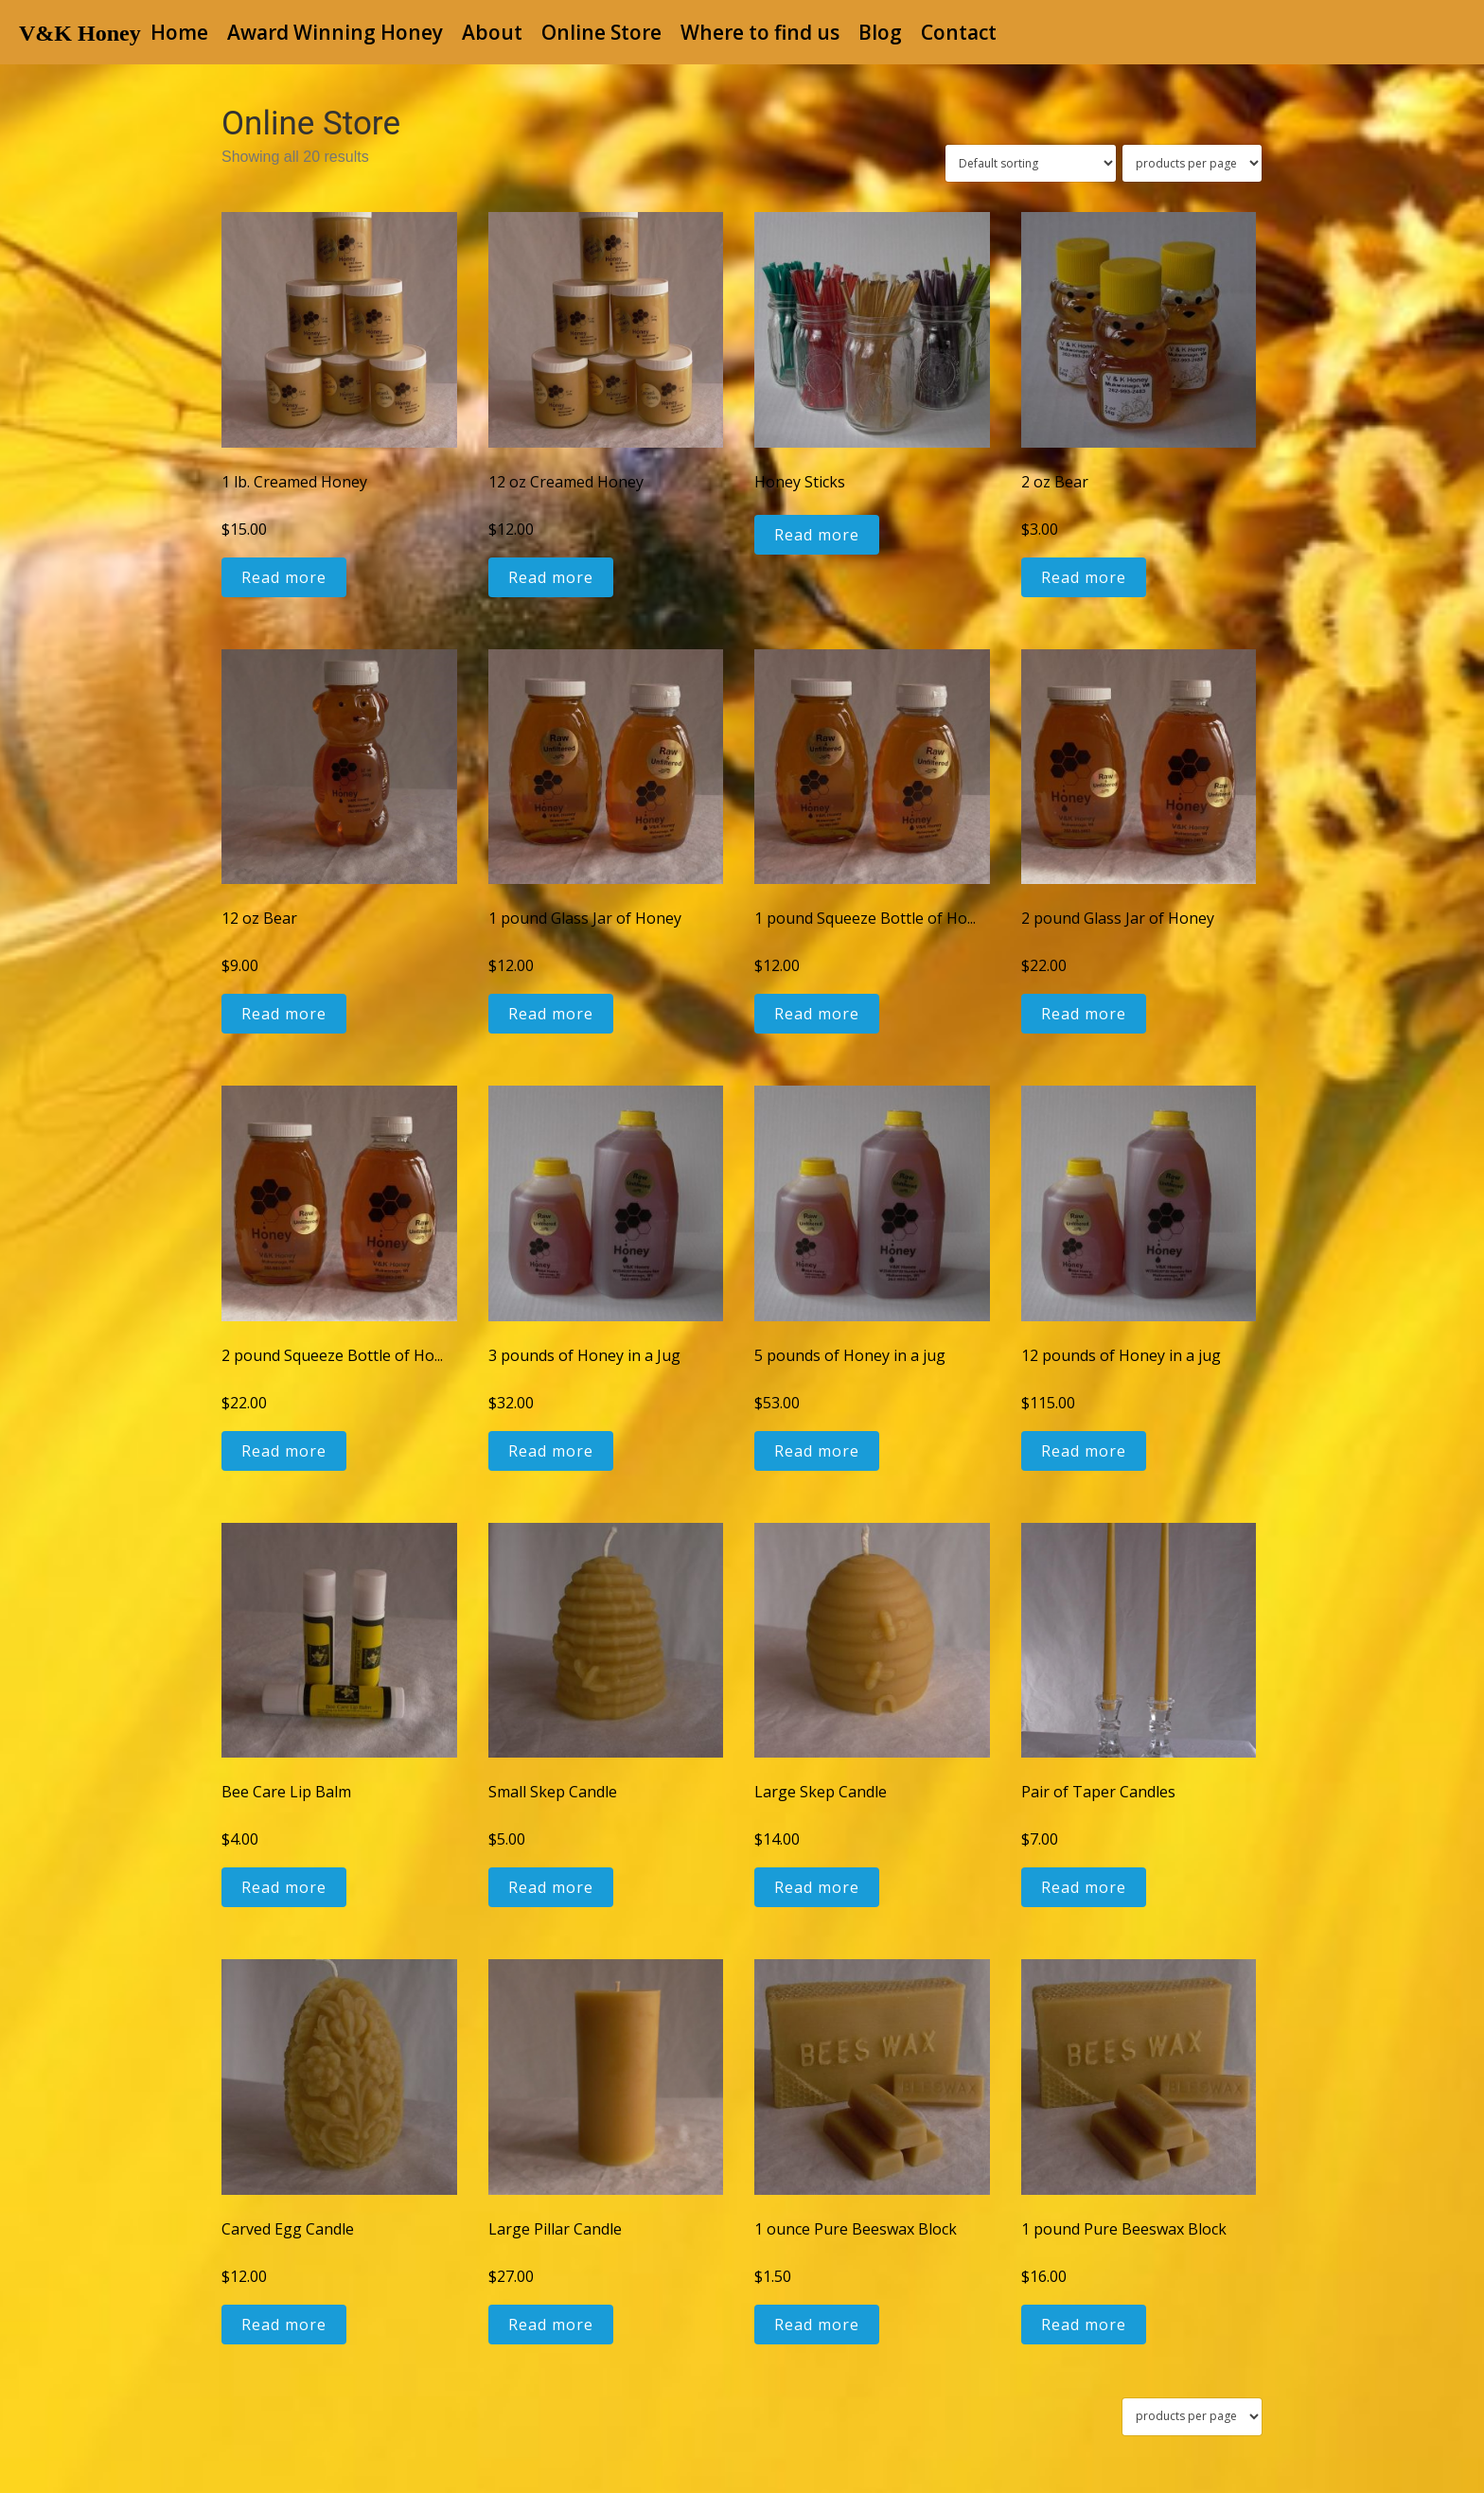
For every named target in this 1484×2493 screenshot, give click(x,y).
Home (179, 32)
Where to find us (759, 32)
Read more (284, 577)
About (492, 32)
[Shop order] (1031, 163)
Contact (959, 32)
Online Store (601, 32)
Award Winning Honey (335, 32)
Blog (880, 32)
